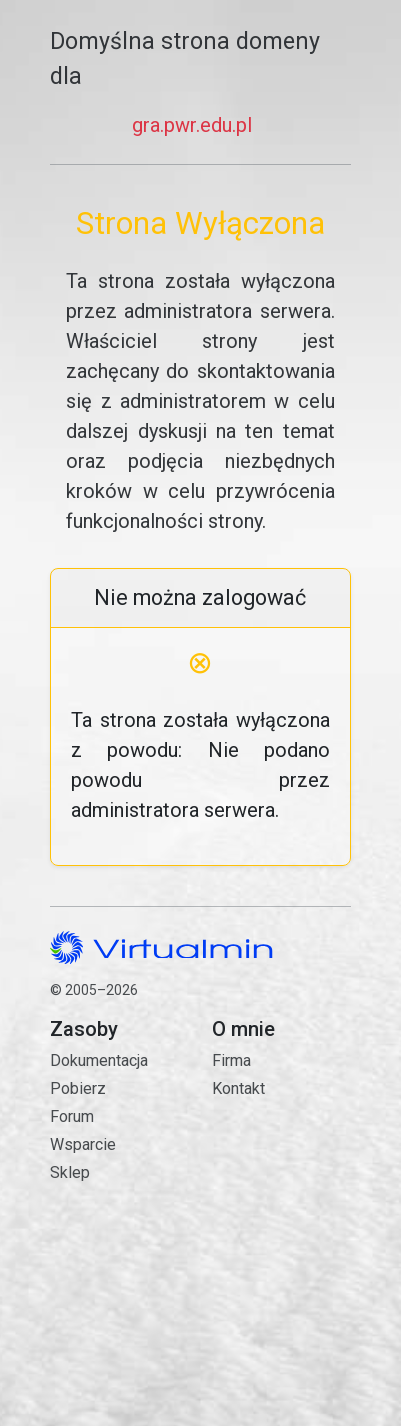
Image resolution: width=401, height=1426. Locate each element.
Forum (72, 1116)
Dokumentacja (99, 1060)
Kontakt (281, 1170)
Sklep (70, 1172)
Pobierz (78, 1088)
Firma (231, 1060)
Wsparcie (83, 1144)
